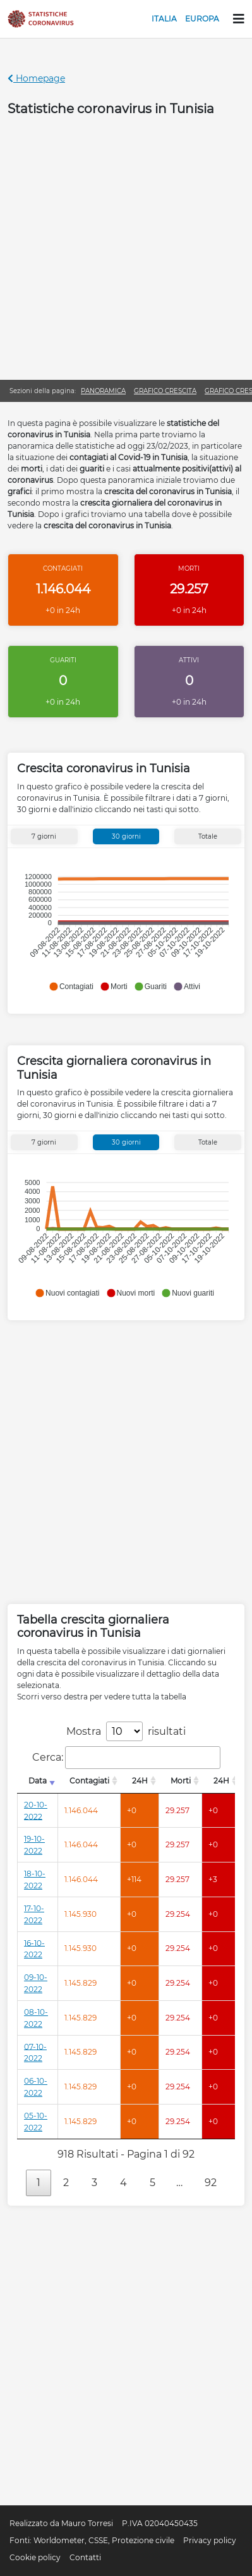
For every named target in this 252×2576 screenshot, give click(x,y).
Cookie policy (35, 2557)
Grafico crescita (165, 391)
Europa (202, 18)
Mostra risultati (126, 1731)
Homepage (36, 78)
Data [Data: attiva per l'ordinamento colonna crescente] (37, 1780)
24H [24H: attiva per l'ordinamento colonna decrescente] (140, 1780)
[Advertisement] (126, 247)
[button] (71, 986)
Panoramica (103, 391)
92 (211, 2183)
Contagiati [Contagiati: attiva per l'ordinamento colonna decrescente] (89, 1780)
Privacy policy (209, 2540)
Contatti (85, 2557)
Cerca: (126, 1757)
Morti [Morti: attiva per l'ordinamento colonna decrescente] (181, 1780)
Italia (164, 18)
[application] (124, 926)
